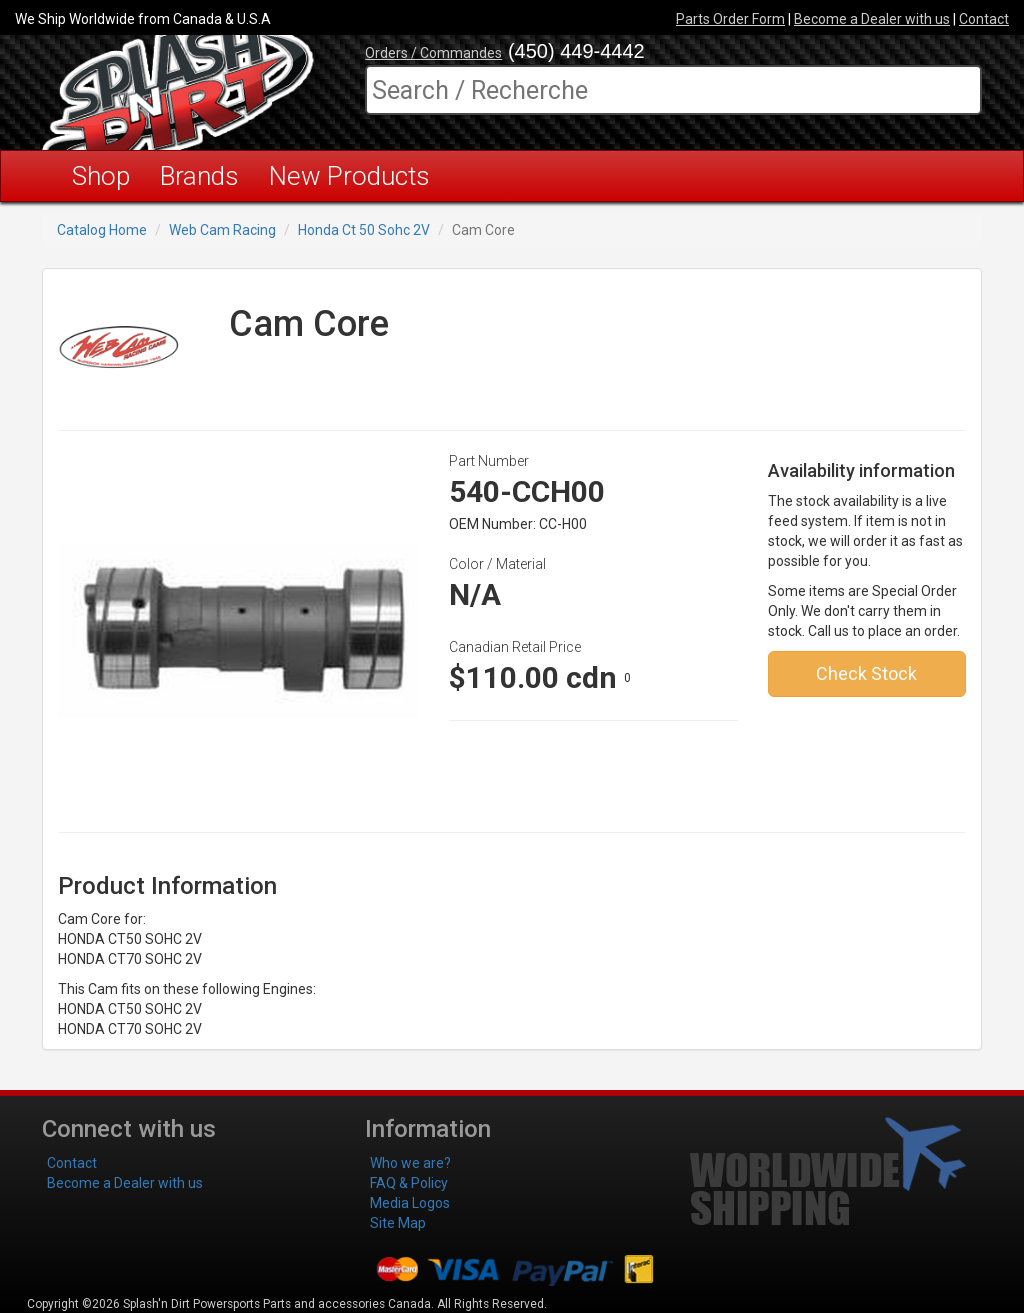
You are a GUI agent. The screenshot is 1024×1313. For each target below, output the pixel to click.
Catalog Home (102, 230)
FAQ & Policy (409, 1183)
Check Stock (866, 673)
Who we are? (410, 1163)
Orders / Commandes (433, 53)
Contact (984, 19)
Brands (199, 176)
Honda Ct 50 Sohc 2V (364, 230)
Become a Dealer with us (872, 19)
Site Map (398, 1223)
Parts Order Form (730, 19)
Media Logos (410, 1203)
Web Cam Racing (222, 230)
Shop (101, 176)
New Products (349, 176)
